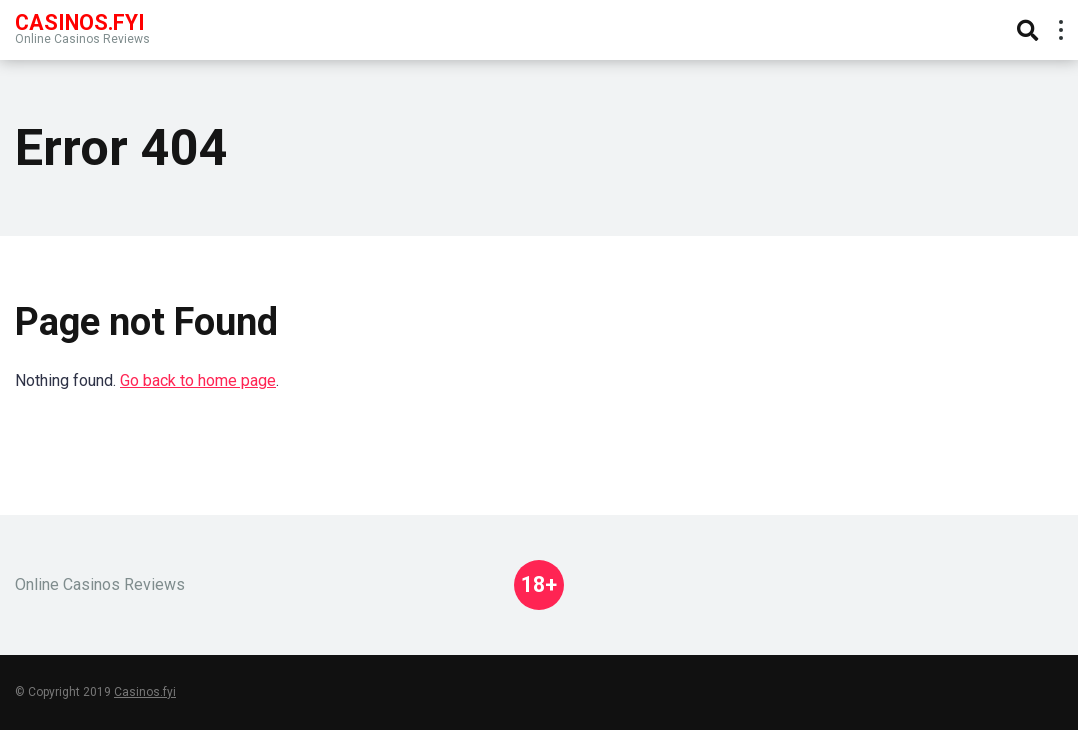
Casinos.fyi (145, 692)
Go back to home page (198, 380)
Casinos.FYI (80, 21)
